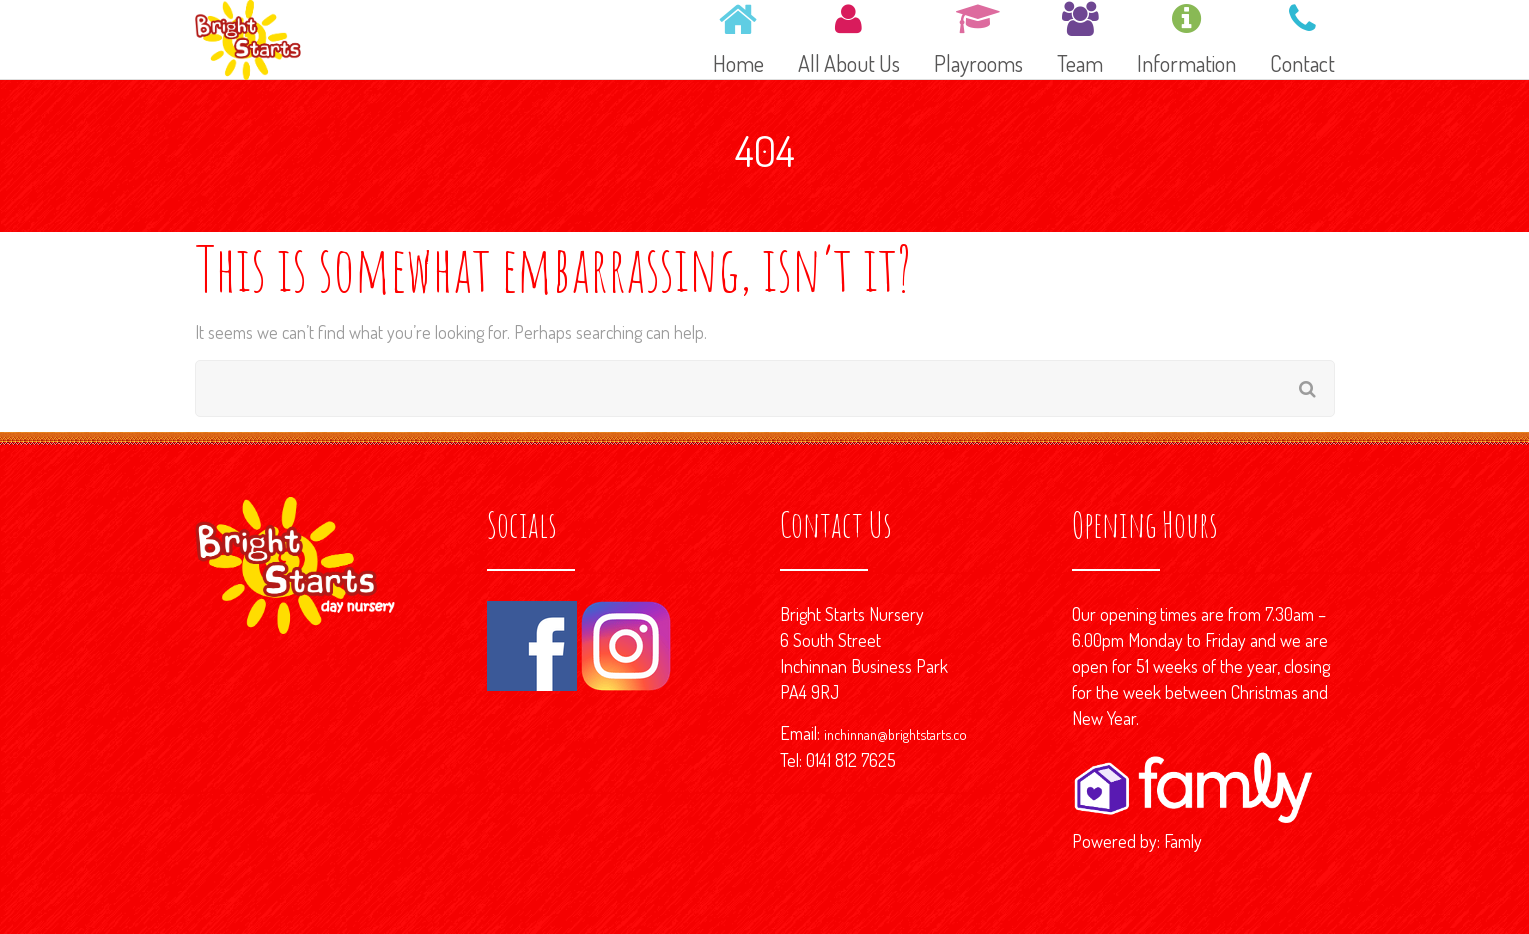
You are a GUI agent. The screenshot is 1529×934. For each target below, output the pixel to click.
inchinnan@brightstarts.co (895, 734)
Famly (1183, 841)
